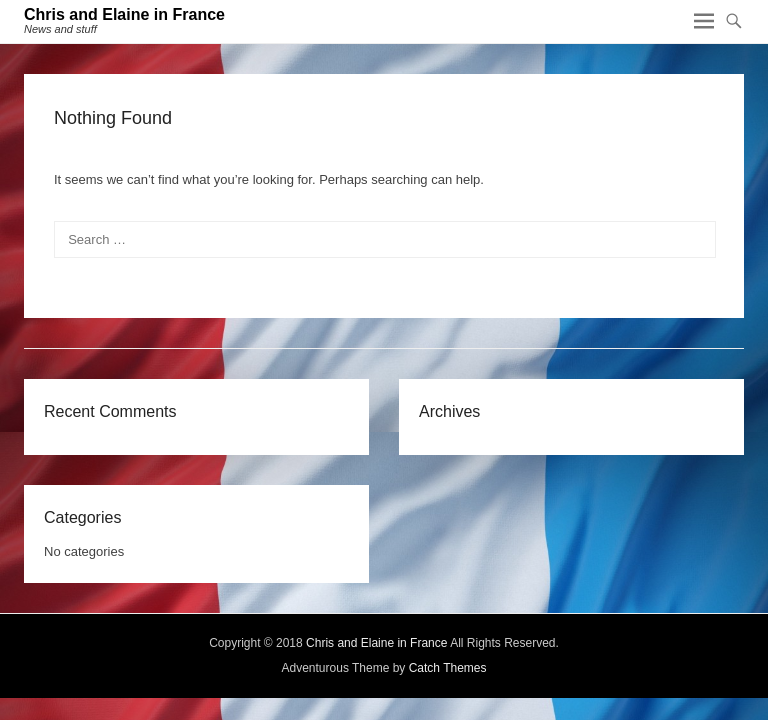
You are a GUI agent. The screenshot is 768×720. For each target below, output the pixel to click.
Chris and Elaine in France (124, 14)
